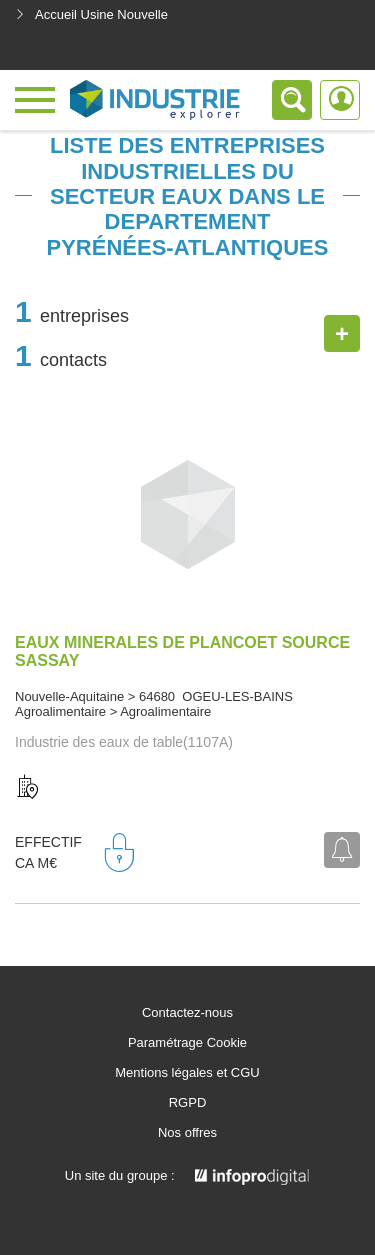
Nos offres (187, 1133)
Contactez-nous (187, 1013)
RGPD (188, 1103)
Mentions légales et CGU (187, 1073)
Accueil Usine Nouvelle (91, 14)
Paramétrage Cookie (187, 1043)
